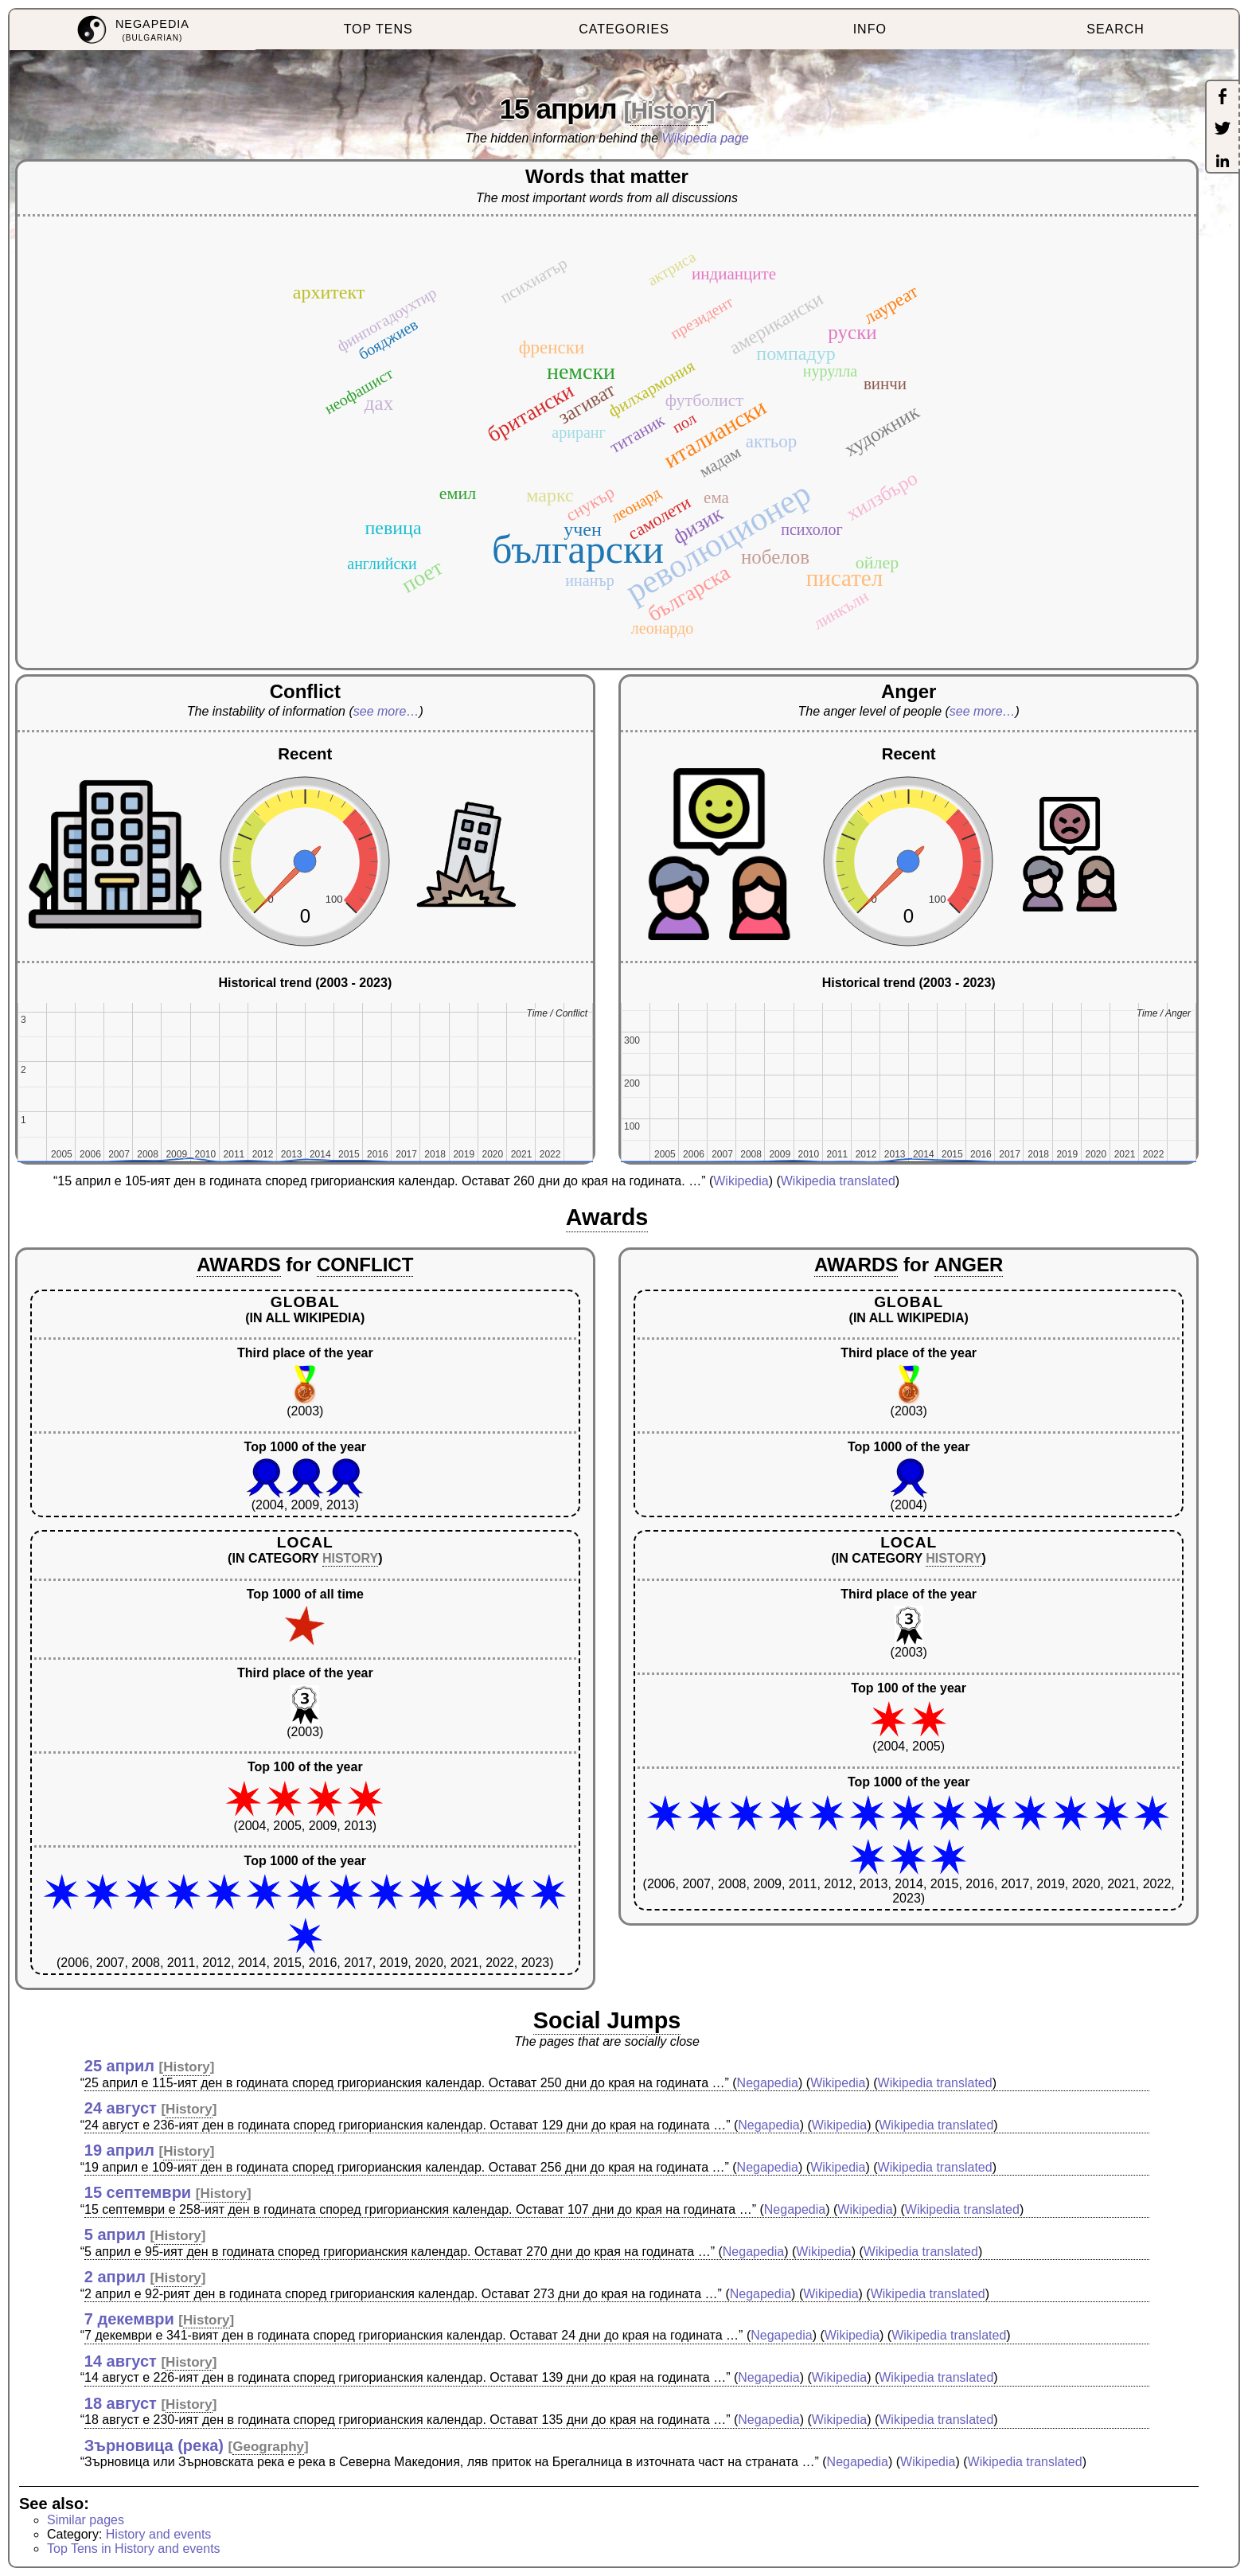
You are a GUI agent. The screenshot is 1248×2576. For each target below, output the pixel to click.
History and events (159, 2534)
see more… (386, 711)
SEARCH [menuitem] (1115, 29)
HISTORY (350, 1558)
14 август (120, 2361)
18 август (120, 2403)
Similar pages (85, 2520)
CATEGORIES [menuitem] (624, 29)
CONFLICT (365, 1264)
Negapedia (767, 2083)
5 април (115, 2234)
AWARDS (238, 1264)
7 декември (129, 2319)
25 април (119, 2065)
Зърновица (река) (154, 2445)
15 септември (137, 2192)
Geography (268, 2446)
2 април (115, 2276)
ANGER (969, 1264)
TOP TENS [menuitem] (378, 29)
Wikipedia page (705, 138)
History (668, 110)
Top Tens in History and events (133, 2548)
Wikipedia (740, 1181)
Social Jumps (607, 2020)
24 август (120, 2108)
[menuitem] (132, 30)
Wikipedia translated (838, 1181)
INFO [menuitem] (870, 29)
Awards (607, 1217)
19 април (119, 2150)
